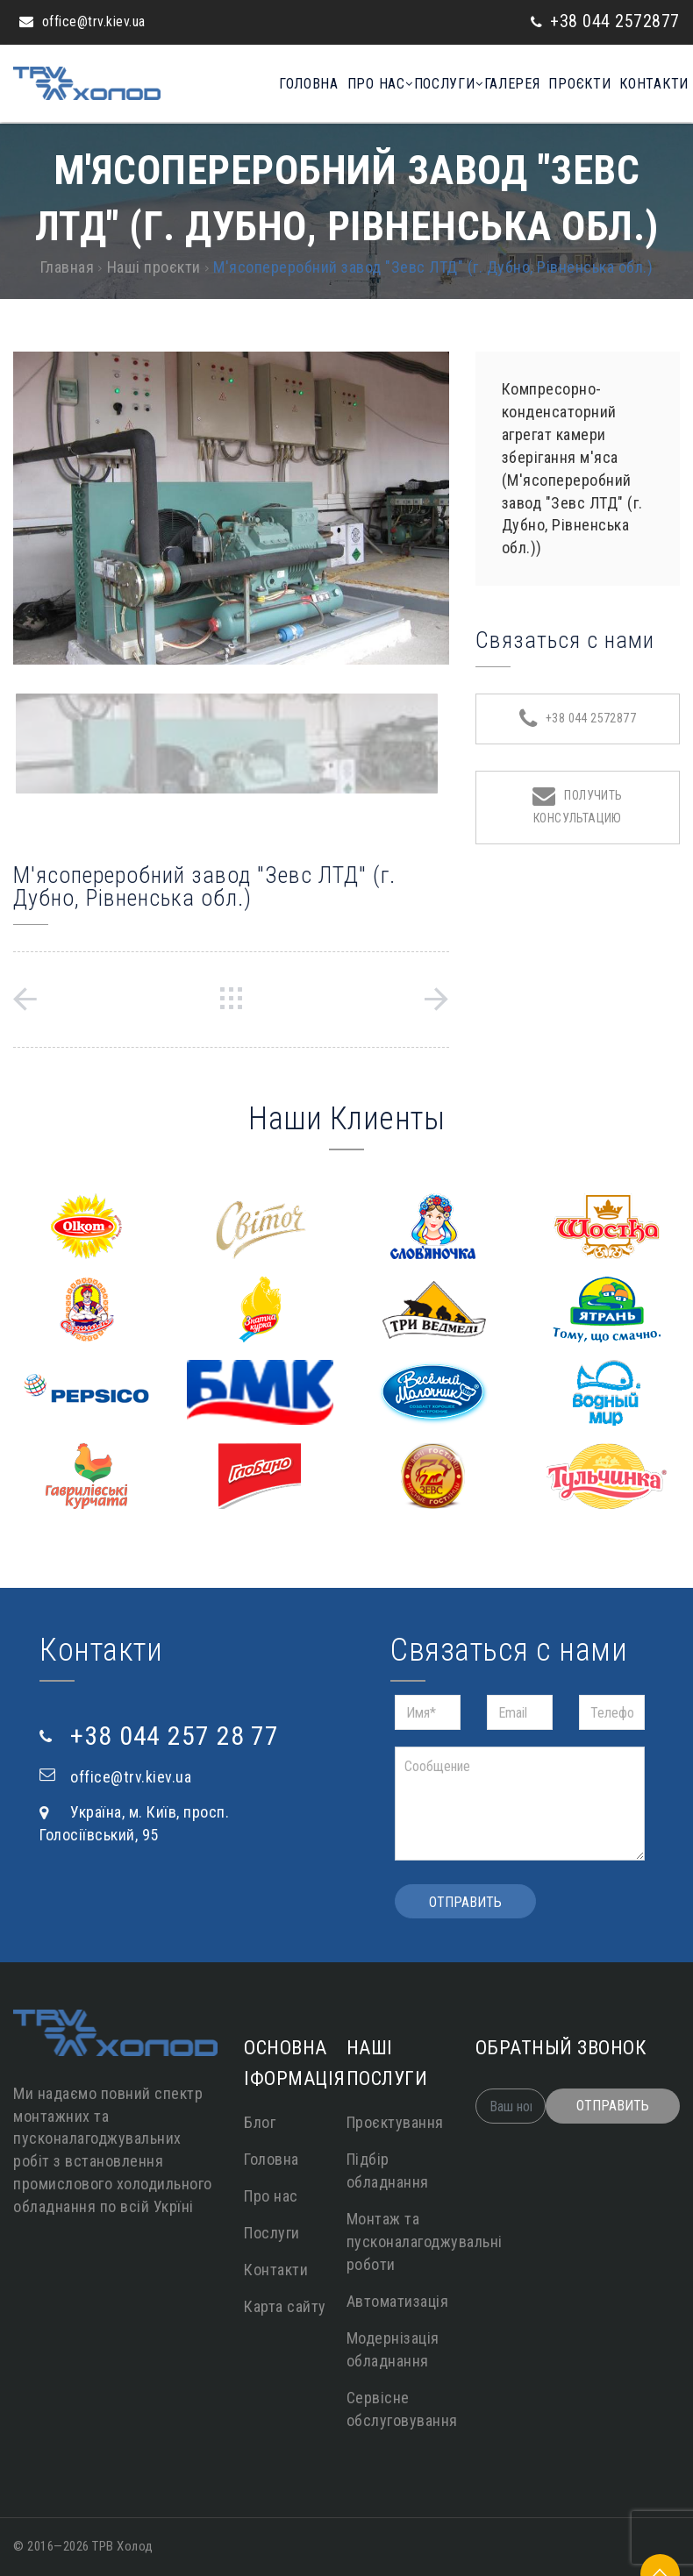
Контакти (654, 83)
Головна (288, 83)
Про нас (360, 83)
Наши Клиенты (346, 1118)
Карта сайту (285, 2306)
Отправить (465, 1902)
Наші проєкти (154, 267)
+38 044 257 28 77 (174, 1735)
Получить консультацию (577, 805)
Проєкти (576, 83)
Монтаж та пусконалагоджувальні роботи (424, 2242)
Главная (67, 267)
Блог (259, 2122)
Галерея (504, 83)
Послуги (432, 83)
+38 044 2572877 (615, 21)
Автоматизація (397, 2301)
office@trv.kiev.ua (94, 21)
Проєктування (395, 2122)
